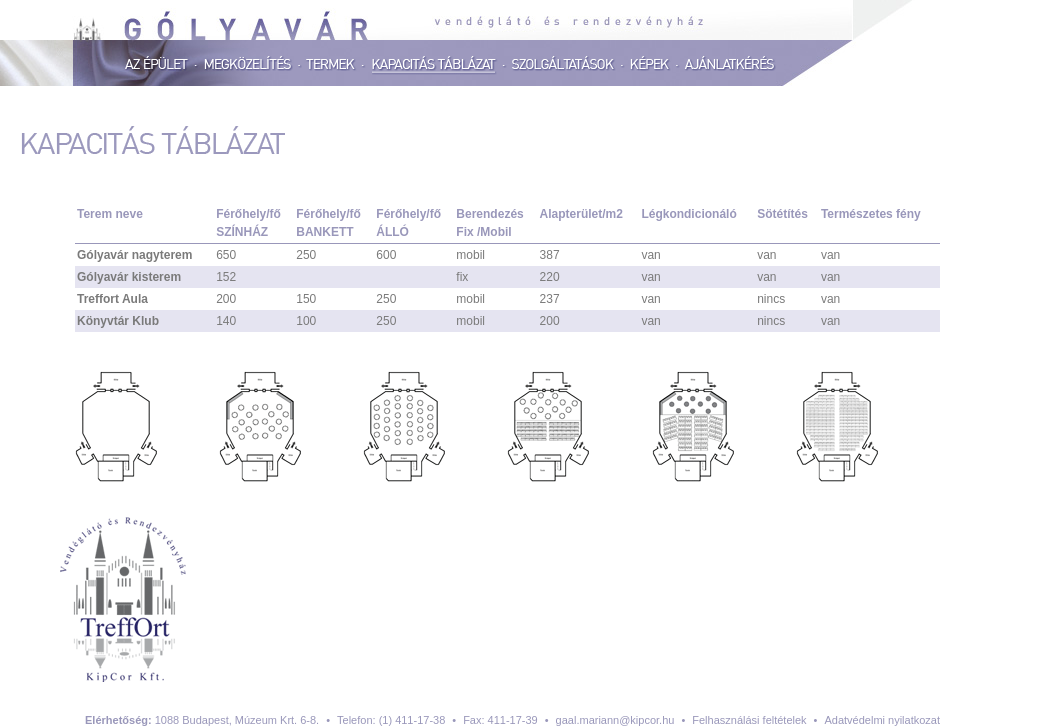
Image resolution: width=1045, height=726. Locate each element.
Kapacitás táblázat (435, 65)
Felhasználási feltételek (749, 720)
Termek (332, 65)
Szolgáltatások (564, 65)
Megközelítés (248, 65)
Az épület (157, 65)
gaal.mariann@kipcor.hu (615, 720)
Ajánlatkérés (730, 65)
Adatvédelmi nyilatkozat (882, 720)
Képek (650, 65)
